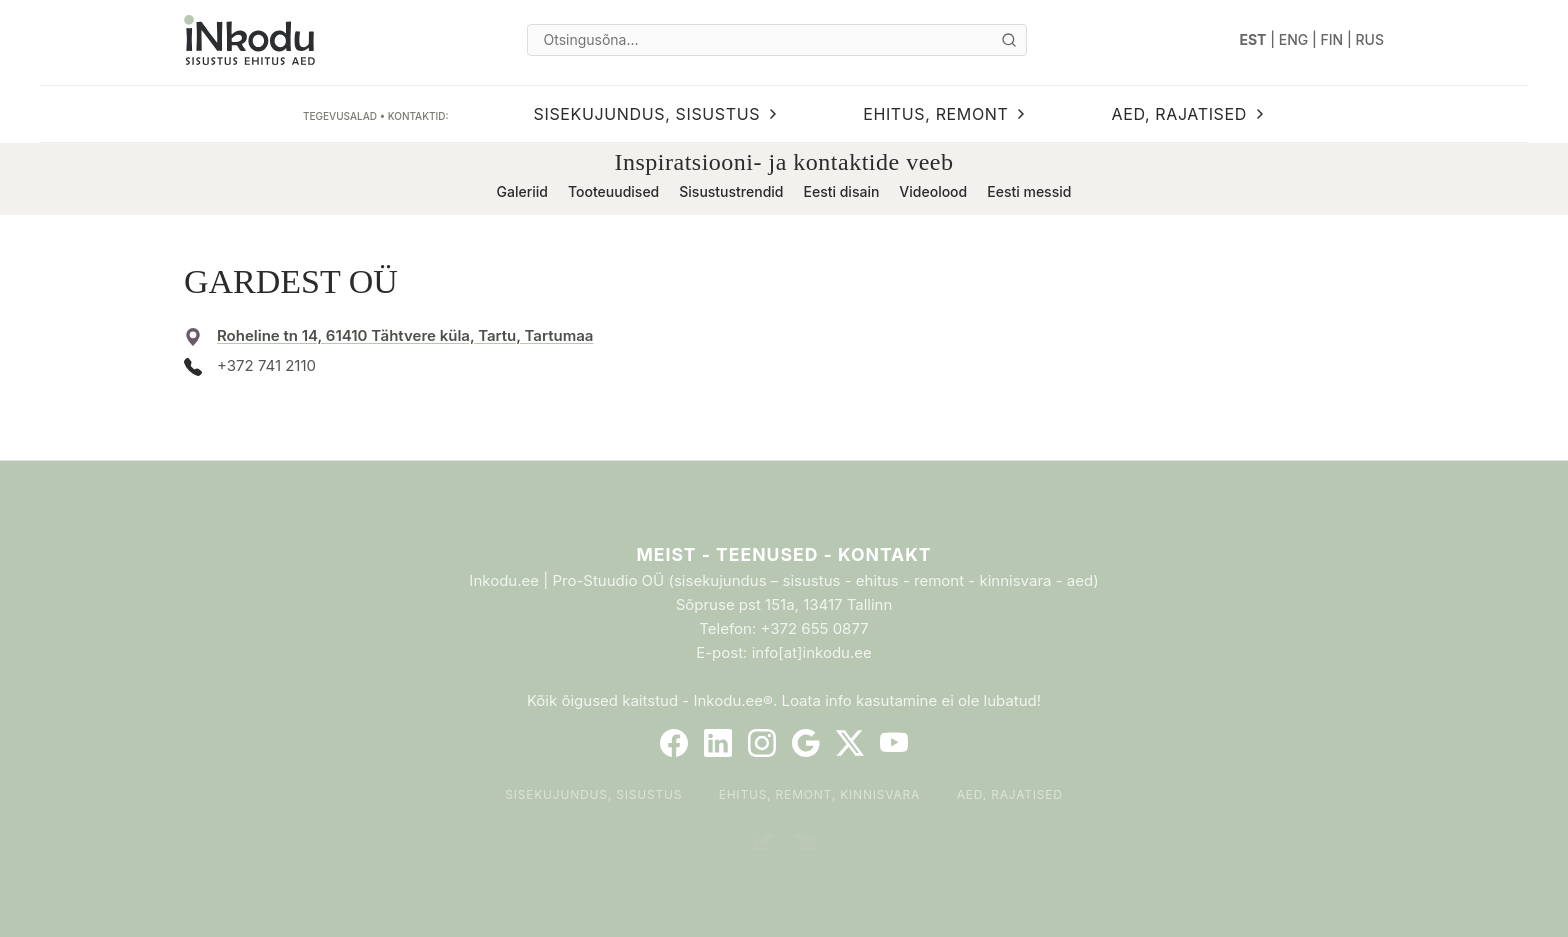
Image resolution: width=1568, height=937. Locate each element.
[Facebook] (674, 743)
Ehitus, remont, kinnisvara (820, 794)
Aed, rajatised (1010, 794)
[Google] (806, 743)
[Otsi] (1009, 40)
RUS (1370, 39)
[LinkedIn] (718, 743)
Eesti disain (841, 191)
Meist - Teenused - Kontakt (783, 554)
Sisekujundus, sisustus (593, 794)
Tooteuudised (613, 191)
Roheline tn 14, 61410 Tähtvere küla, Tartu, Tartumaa (405, 335)
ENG (1294, 39)
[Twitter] (850, 743)
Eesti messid (1029, 191)
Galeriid (522, 191)
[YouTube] (894, 743)
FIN (1332, 39)
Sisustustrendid (731, 191)
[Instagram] (762, 743)
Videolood (933, 191)
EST (1253, 39)
